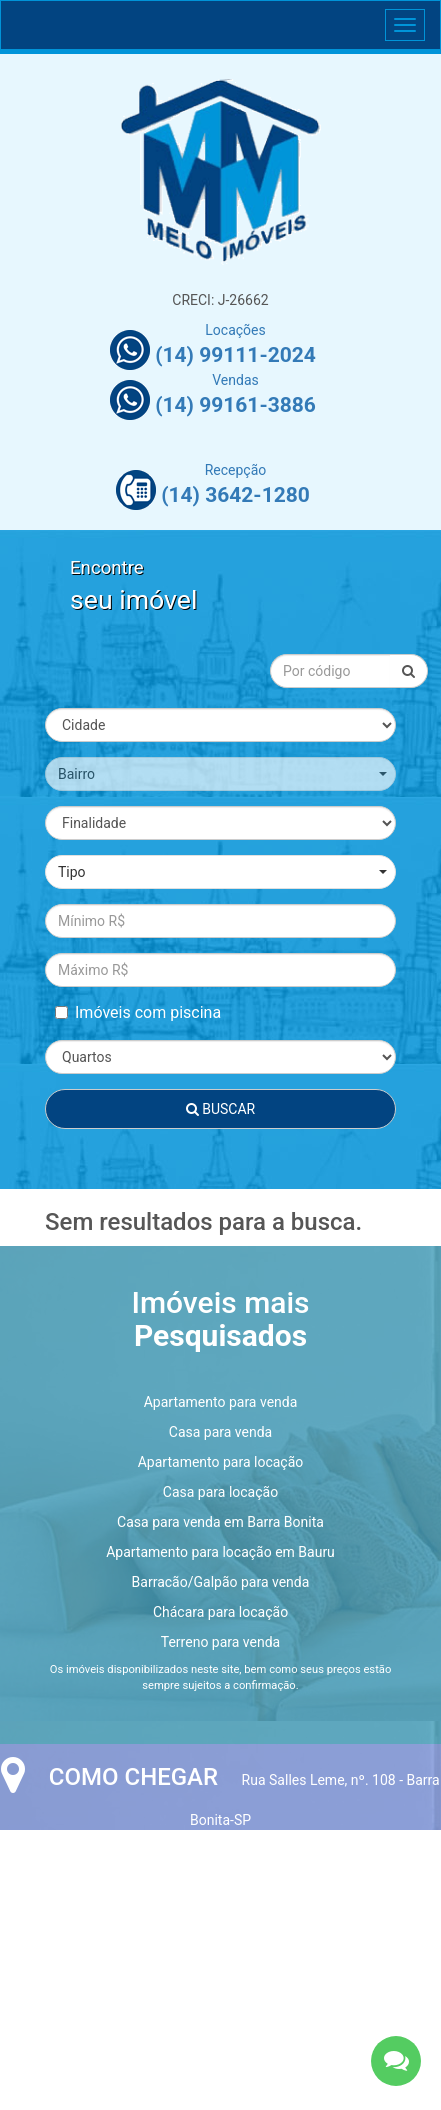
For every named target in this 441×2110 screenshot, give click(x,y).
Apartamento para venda (221, 1402)
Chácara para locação (220, 1612)
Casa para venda (220, 1432)
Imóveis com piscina (138, 1012)
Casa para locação (220, 1492)
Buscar (220, 1109)
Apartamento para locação (221, 1462)
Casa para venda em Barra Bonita (220, 1522)
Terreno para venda (220, 1642)
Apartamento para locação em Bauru (220, 1552)
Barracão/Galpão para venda (221, 1582)
